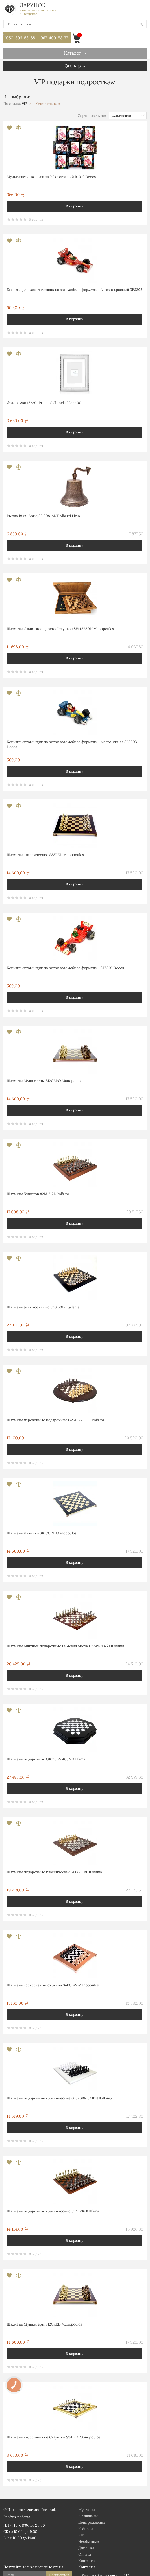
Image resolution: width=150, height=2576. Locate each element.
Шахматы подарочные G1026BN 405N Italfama (46, 1726)
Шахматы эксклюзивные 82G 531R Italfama (43, 1283)
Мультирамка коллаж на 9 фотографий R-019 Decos (51, 176)
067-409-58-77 (54, 37)
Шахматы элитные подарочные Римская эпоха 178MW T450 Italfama (65, 1615)
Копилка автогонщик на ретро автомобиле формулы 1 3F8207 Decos (65, 951)
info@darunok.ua (90, 2545)
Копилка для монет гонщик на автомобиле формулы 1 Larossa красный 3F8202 (74, 287)
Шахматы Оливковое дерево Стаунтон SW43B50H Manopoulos (60, 619)
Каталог (72, 53)
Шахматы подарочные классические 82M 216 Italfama (53, 2168)
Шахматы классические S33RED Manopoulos (45, 840)
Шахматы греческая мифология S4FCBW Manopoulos (53, 1947)
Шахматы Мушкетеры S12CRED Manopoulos (44, 2279)
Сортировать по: (92, 115)
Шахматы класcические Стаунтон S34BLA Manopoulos (53, 2389)
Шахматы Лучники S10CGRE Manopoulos (41, 1504)
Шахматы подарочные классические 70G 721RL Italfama (54, 1836)
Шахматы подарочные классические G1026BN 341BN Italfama (59, 2058)
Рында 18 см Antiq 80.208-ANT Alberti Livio (43, 508)
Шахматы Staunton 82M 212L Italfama (38, 1172)
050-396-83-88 (19, 36)
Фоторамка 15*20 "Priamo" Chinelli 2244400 (44, 398)
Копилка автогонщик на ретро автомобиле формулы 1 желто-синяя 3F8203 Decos (72, 732)
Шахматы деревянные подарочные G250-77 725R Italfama (56, 1394)
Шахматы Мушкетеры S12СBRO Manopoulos (44, 1062)
